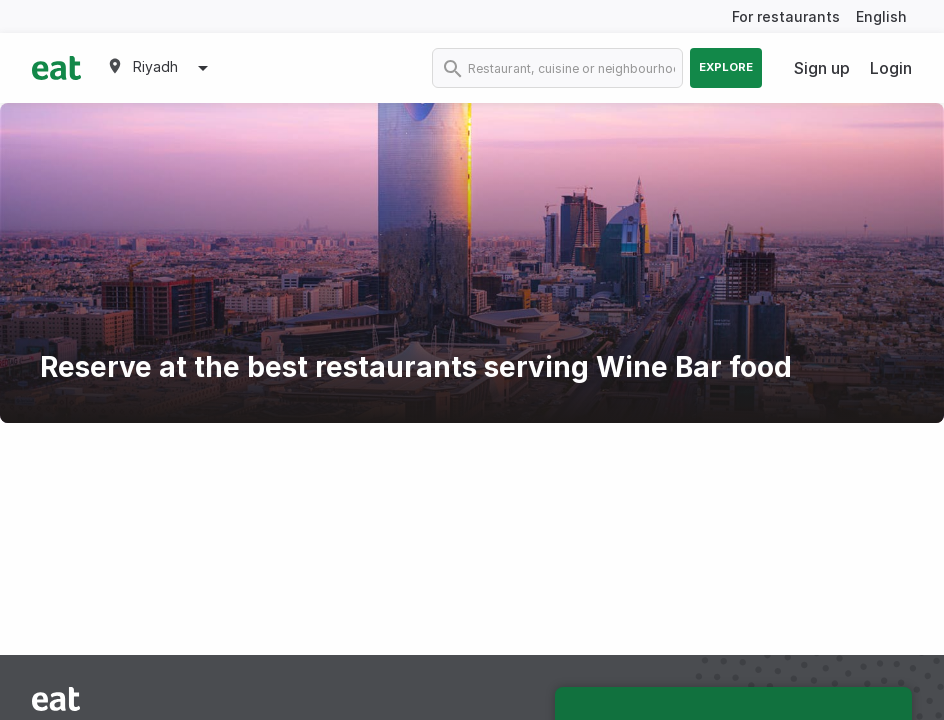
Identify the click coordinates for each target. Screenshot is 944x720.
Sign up (822, 68)
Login (891, 68)
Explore (726, 67)
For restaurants (786, 16)
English (881, 16)
